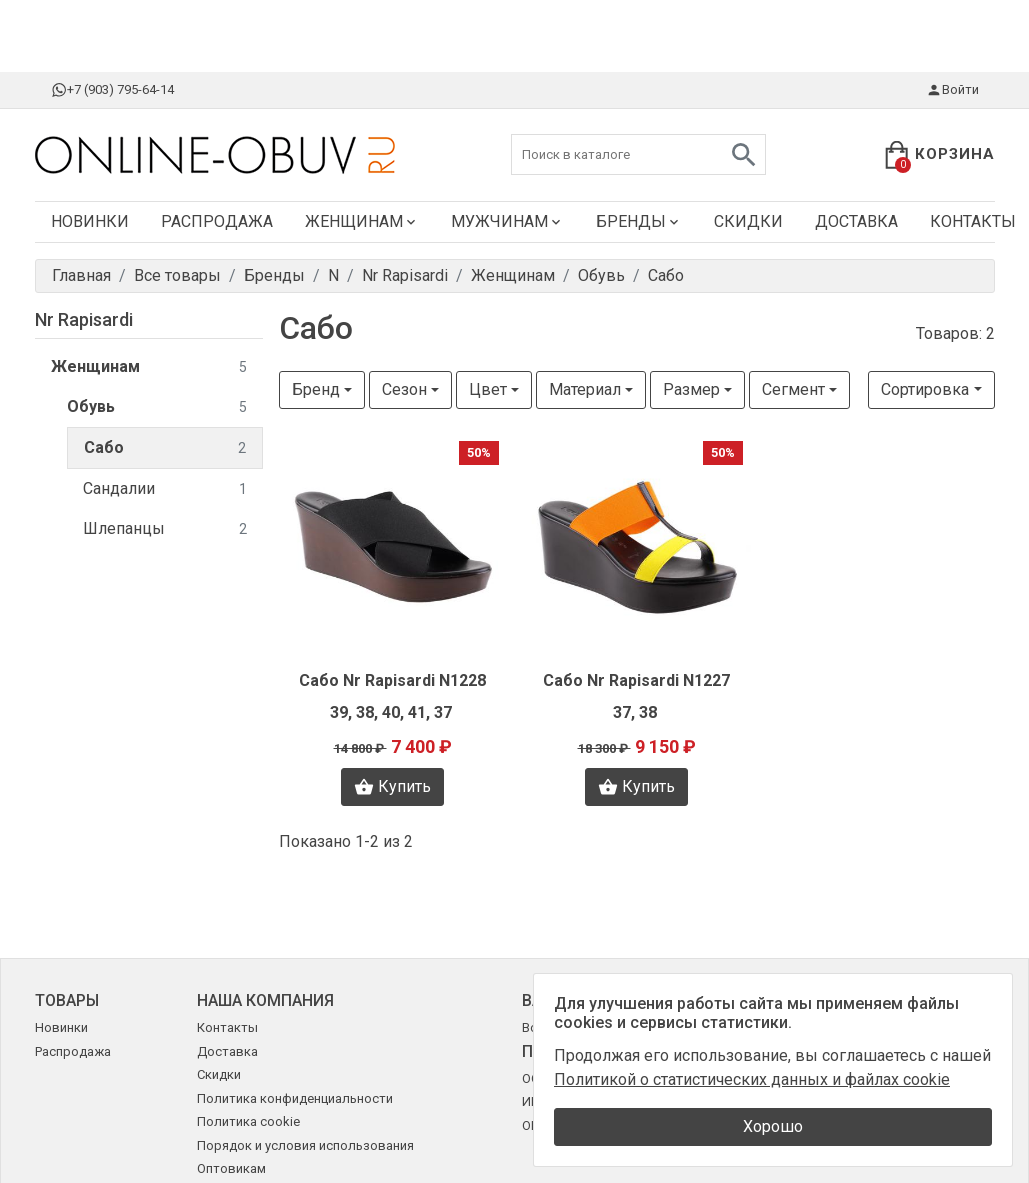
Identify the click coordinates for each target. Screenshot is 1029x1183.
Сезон (404, 389)
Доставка (856, 221)
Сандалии (165, 489)
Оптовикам (231, 1168)
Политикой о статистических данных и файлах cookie (752, 1079)
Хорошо (773, 1126)
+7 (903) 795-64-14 (112, 90)
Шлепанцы (165, 529)
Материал (585, 389)
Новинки (90, 221)
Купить (392, 787)
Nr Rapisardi (84, 319)
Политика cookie (248, 1121)
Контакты (227, 1027)
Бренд (316, 389)
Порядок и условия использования (305, 1145)
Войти (952, 90)
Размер (691, 389)
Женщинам (362, 221)
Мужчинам (507, 221)
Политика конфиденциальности (295, 1098)
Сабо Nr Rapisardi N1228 (392, 680)
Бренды (639, 221)
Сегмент (793, 389)
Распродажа (217, 221)
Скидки (748, 221)
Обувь (157, 407)
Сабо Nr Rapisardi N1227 (636, 680)
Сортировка (925, 389)
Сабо (165, 448)
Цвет (488, 389)
